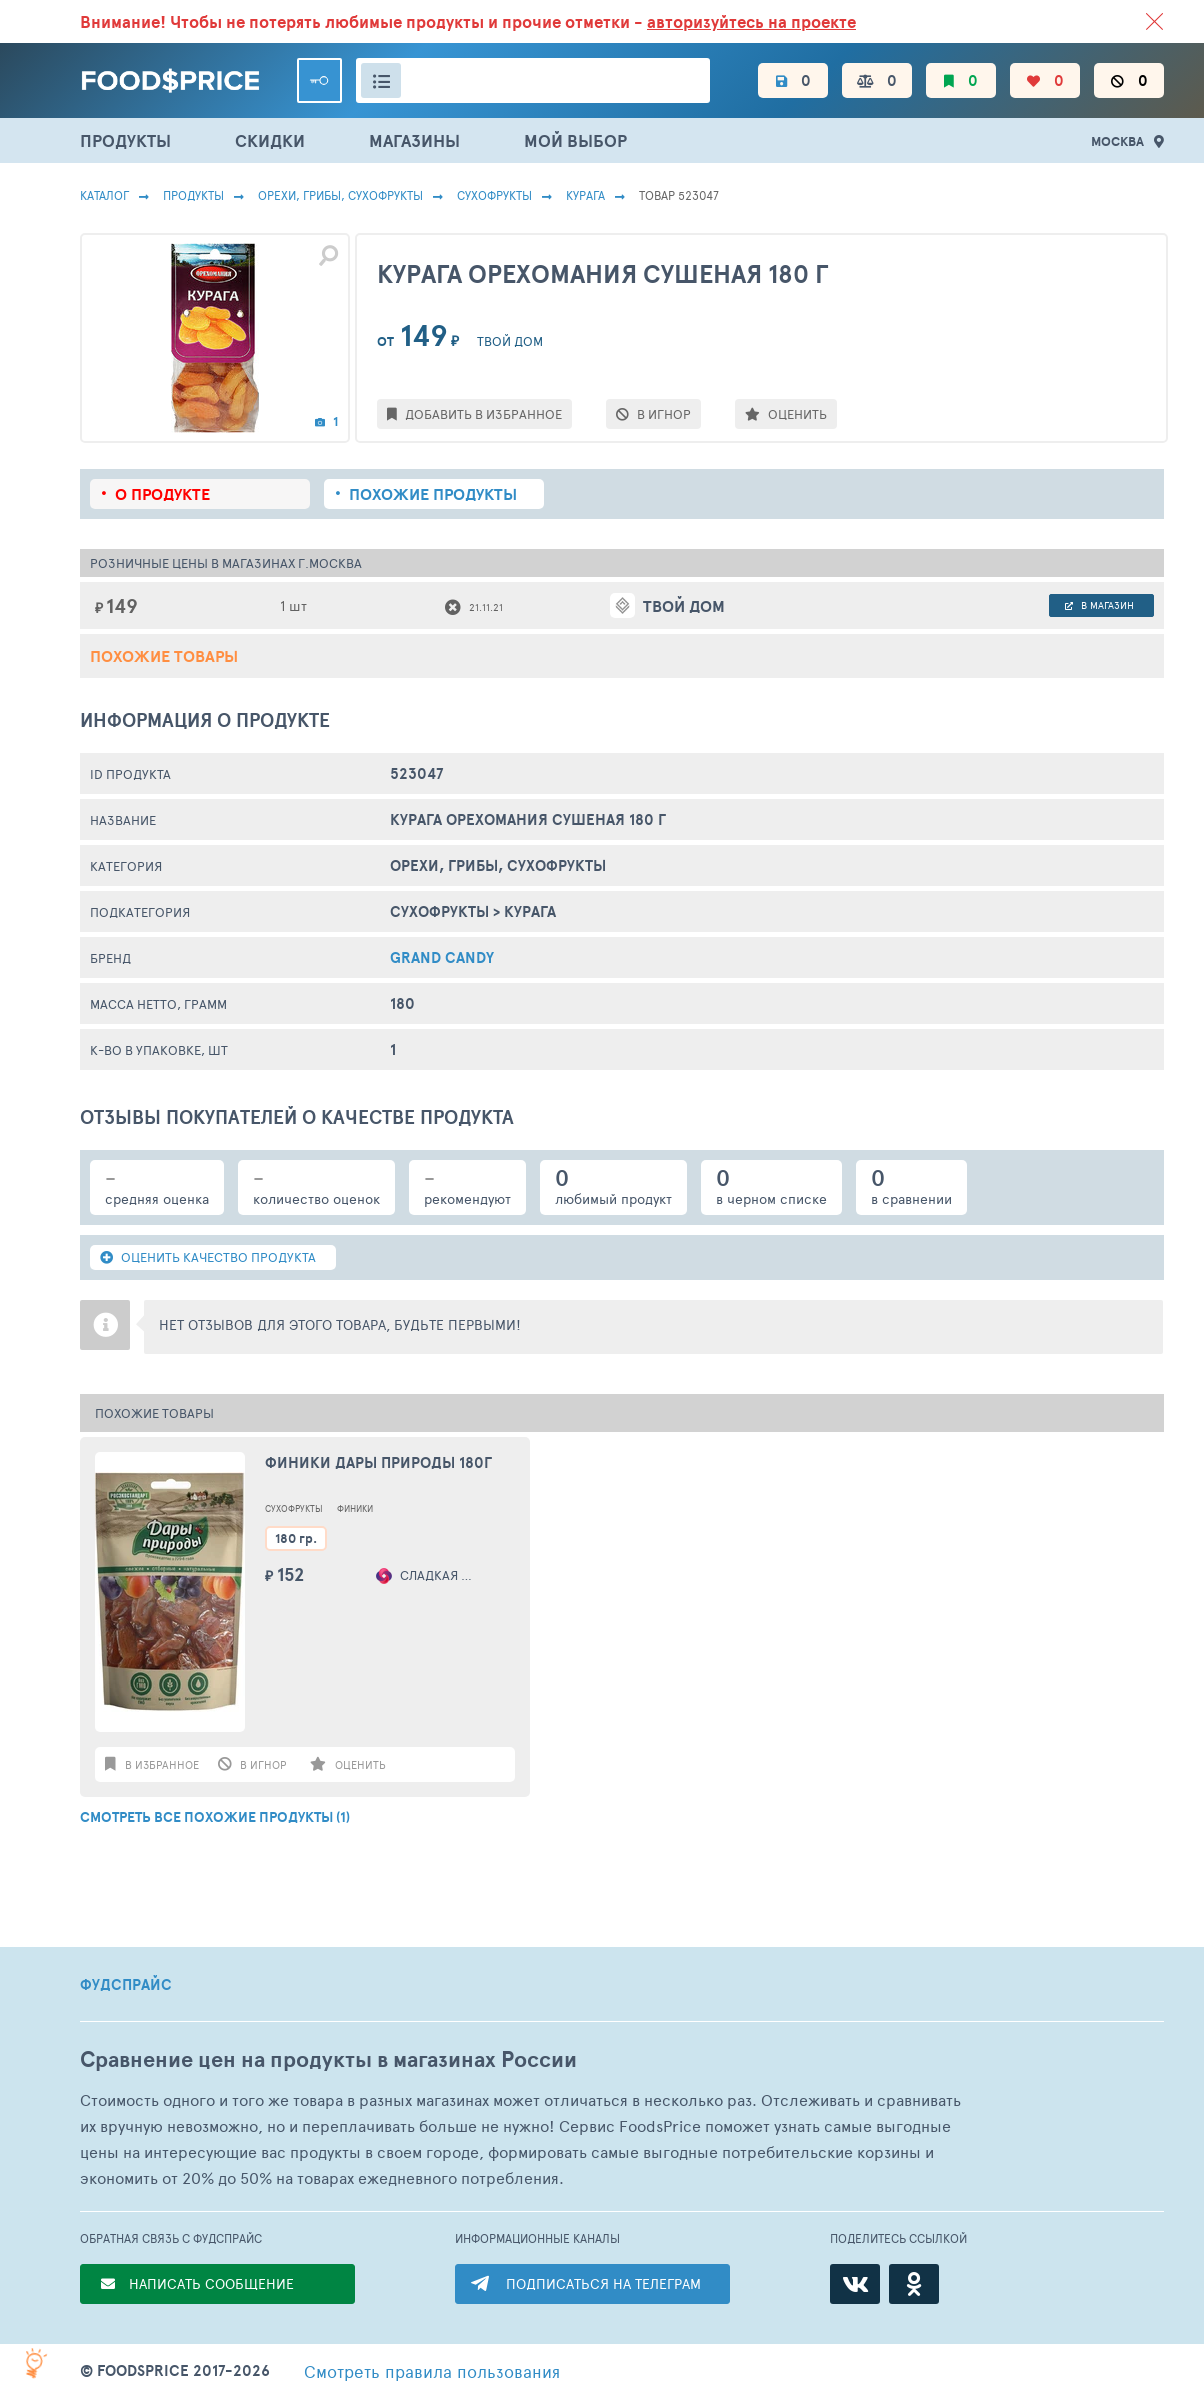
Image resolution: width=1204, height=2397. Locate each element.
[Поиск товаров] (533, 80)
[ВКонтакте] (855, 2284)
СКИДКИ (270, 140)
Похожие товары (164, 656)
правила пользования (432, 2371)
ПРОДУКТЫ (125, 140)
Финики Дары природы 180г (378, 1463)
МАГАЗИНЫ (414, 140)
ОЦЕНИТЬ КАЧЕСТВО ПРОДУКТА (208, 1257)
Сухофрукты (494, 195)
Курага (585, 195)
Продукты (193, 195)
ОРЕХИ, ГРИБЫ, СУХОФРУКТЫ (340, 195)
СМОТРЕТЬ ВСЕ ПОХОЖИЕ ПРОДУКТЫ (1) (215, 1817)
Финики (355, 1508)
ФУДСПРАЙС (126, 1985)
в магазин (1099, 605)
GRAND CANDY (442, 957)
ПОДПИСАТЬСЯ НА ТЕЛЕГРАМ (603, 2283)
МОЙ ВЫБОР (575, 140)
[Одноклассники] (914, 2284)
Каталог (104, 195)
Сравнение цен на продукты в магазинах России (328, 2059)
